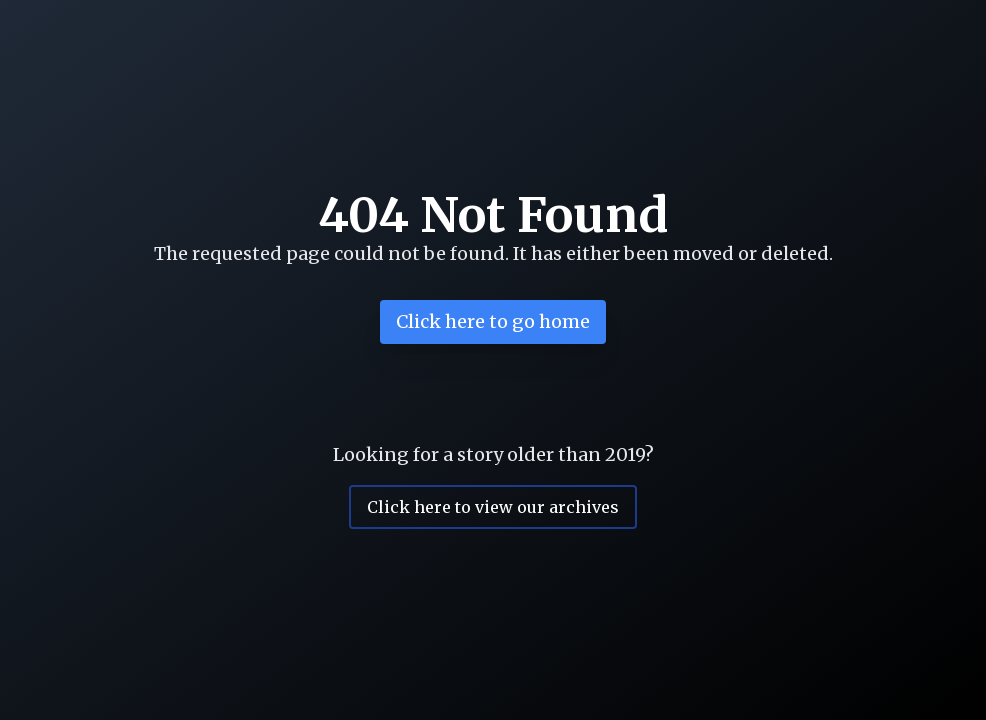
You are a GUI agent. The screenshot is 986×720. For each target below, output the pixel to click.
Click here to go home (493, 321)
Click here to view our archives (493, 507)
